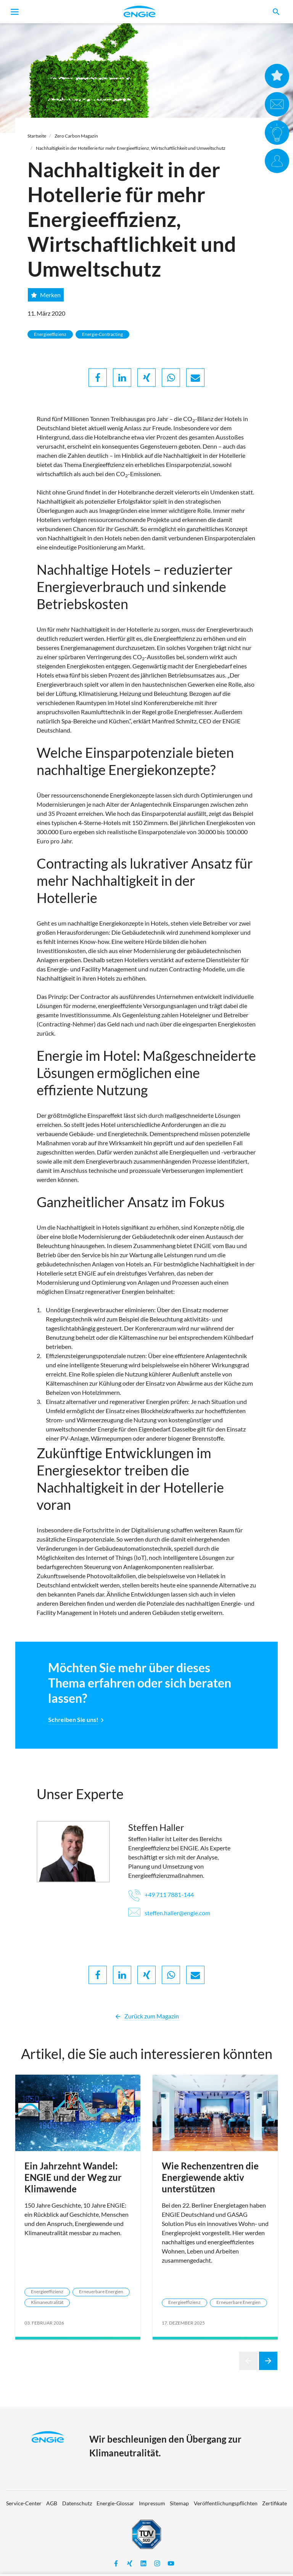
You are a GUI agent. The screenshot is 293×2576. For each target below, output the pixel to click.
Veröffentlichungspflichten (226, 2503)
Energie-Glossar (115, 2503)
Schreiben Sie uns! (73, 1719)
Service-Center (24, 2503)
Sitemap (179, 2503)
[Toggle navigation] (15, 12)
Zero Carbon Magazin (76, 136)
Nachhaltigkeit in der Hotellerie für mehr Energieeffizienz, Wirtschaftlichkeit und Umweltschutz (130, 148)
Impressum (152, 2503)
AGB (51, 2503)
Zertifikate (274, 2503)
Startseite (36, 136)
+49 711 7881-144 (161, 1894)
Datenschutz (77, 2503)
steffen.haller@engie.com (169, 1912)
